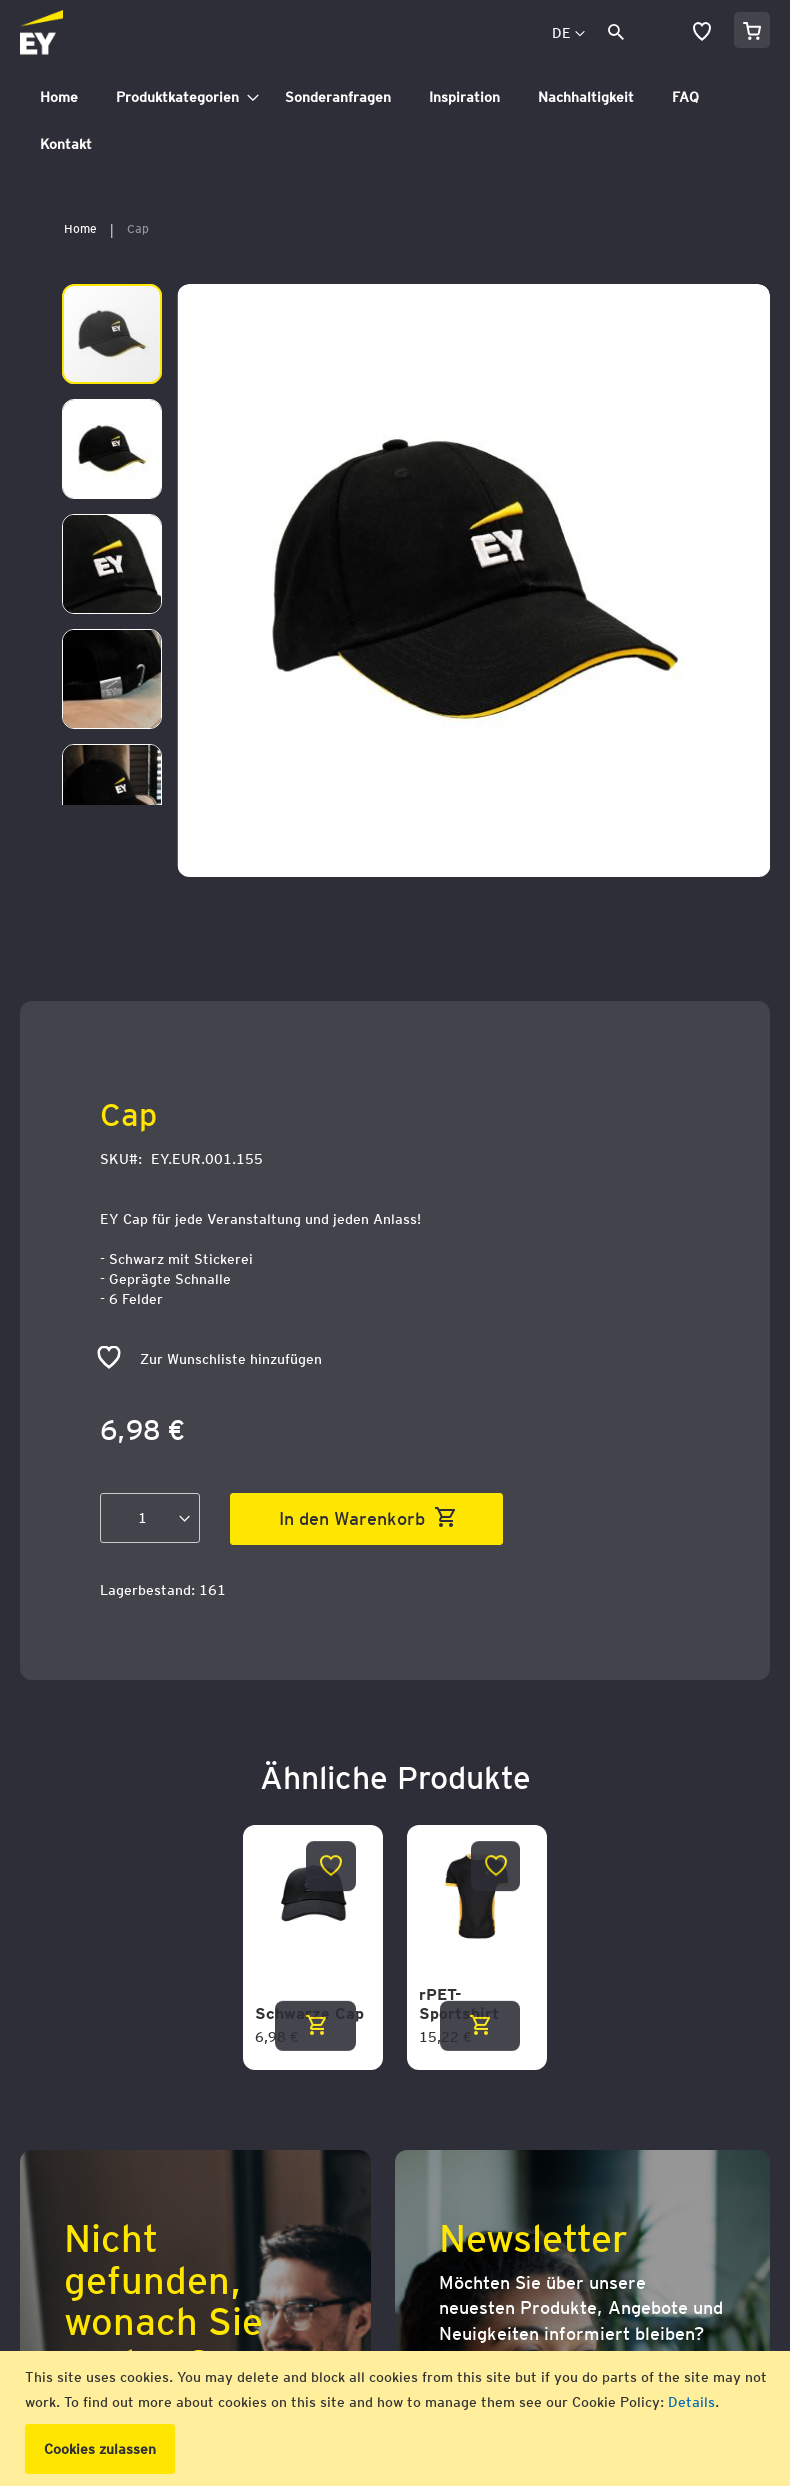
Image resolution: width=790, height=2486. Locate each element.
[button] (568, 34)
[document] (397, 2418)
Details (691, 2402)
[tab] (395, 121)
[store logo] (86, 34)
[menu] (395, 121)
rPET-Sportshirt (459, 2004)
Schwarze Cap (309, 2014)
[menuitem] (59, 97)
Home (80, 228)
